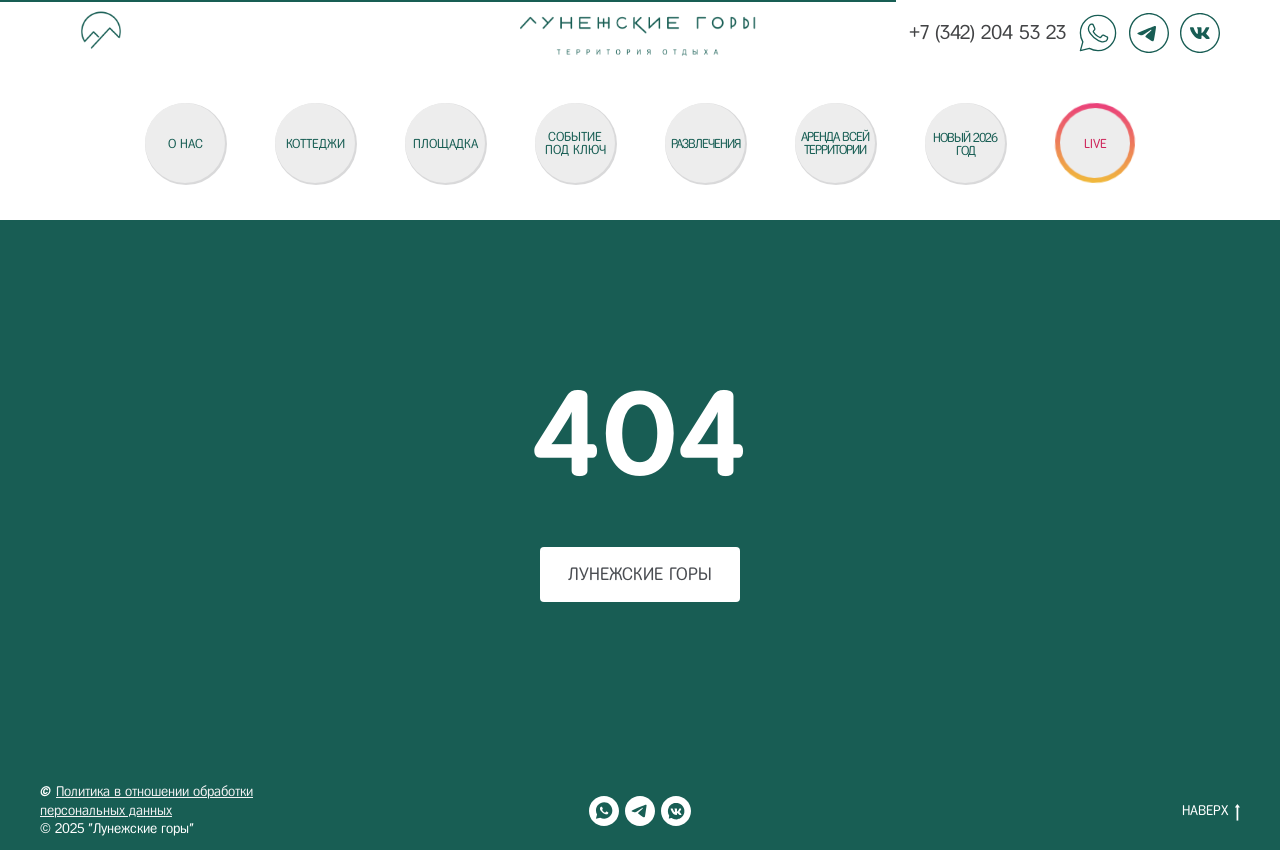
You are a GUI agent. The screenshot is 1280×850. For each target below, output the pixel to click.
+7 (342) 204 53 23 (987, 32)
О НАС (185, 143)
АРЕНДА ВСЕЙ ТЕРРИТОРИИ (835, 143)
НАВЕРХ (1211, 812)
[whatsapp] (604, 811)
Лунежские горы (640, 574)
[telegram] (640, 811)
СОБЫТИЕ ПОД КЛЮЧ (575, 143)
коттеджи (315, 143)
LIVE (1095, 143)
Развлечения (705, 143)
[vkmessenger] (676, 811)
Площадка (445, 143)
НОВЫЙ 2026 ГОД (965, 144)
